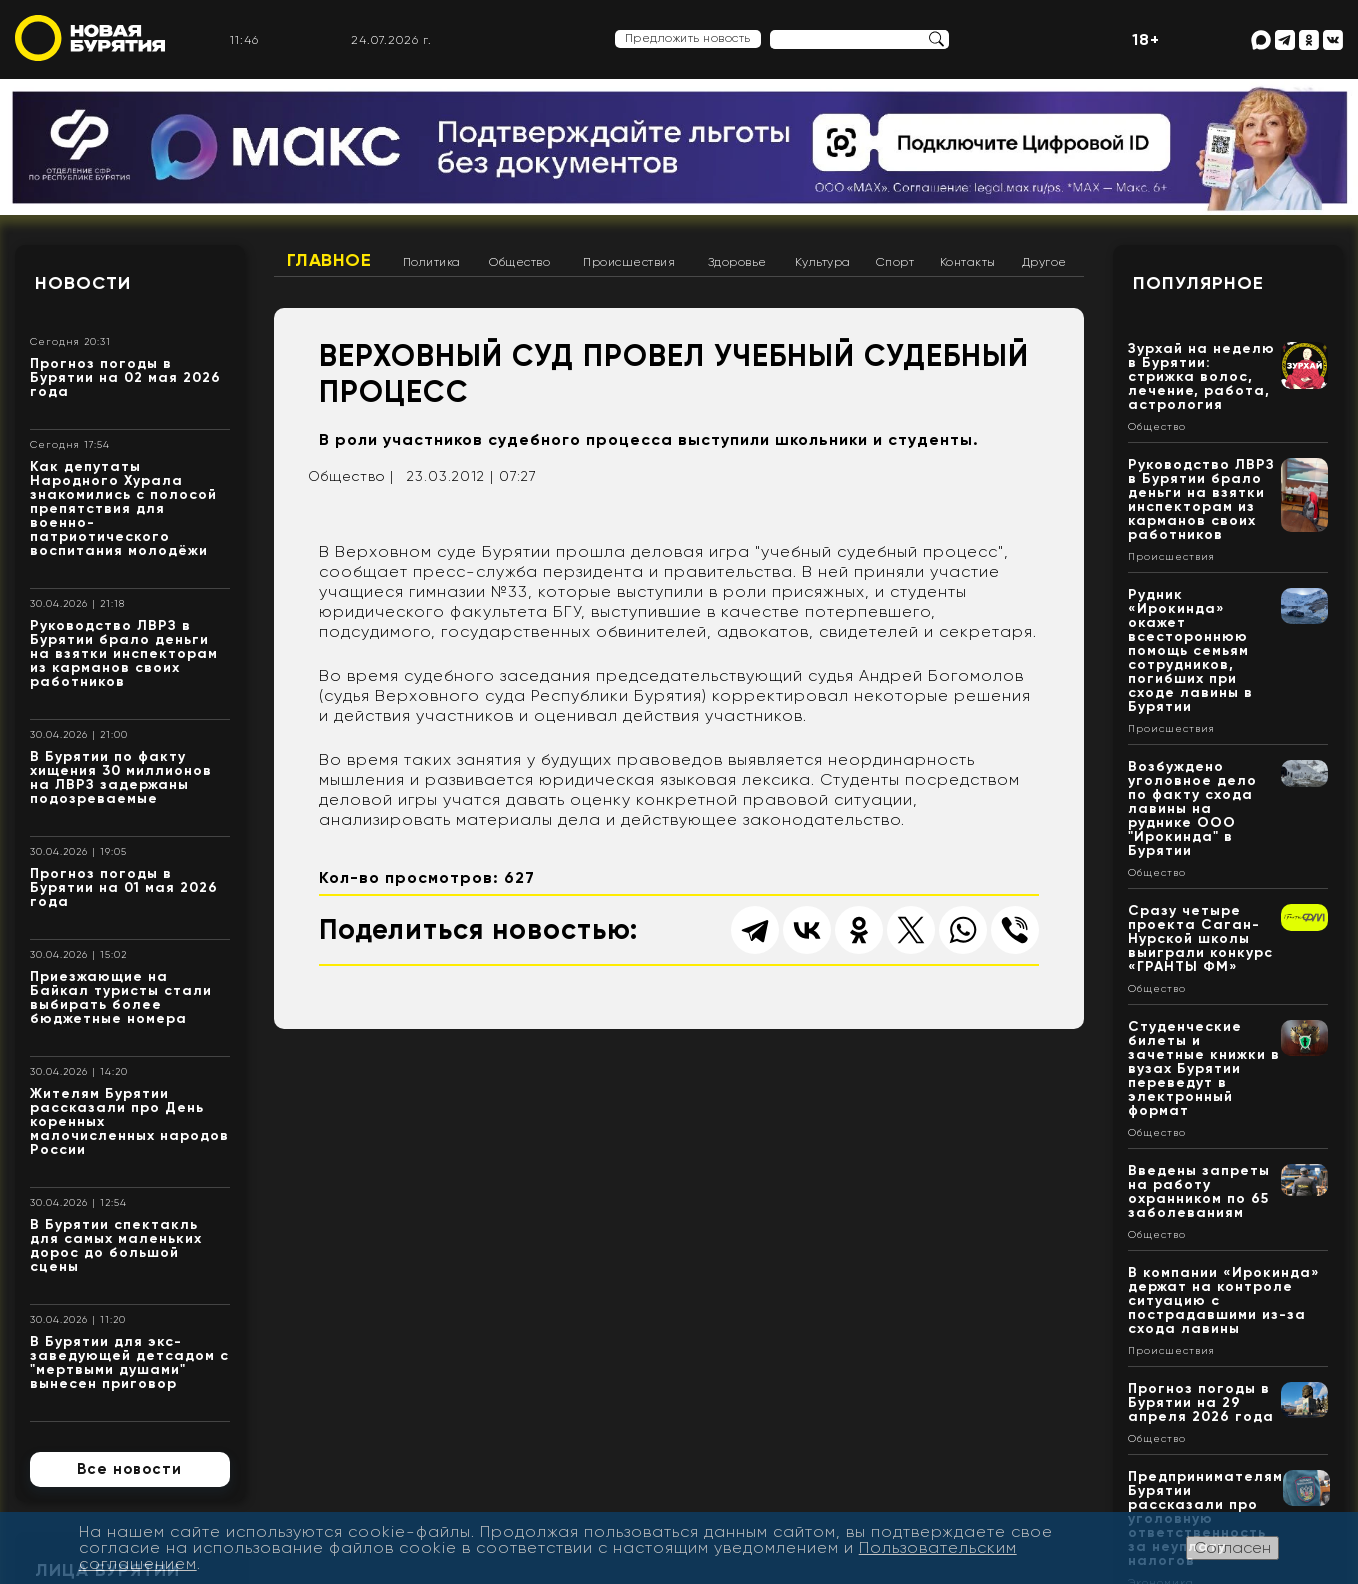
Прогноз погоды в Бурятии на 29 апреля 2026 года (1201, 1402)
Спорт (895, 262)
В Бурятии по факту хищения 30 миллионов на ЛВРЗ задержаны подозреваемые (121, 777)
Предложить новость (688, 38)
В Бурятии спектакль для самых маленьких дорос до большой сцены (116, 1245)
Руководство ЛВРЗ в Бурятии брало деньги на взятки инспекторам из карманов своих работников (124, 653)
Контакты (968, 262)
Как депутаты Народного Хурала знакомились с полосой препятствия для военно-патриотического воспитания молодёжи (123, 508)
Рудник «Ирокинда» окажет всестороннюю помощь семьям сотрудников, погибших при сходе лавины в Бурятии (1190, 650)
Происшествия (629, 262)
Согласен (1232, 1547)
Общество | (351, 476)
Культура (823, 262)
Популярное (1198, 283)
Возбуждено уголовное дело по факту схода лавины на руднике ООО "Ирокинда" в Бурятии (1192, 808)
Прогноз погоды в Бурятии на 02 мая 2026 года (125, 377)
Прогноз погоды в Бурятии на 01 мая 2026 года (124, 887)
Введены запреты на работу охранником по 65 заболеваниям (1199, 1191)
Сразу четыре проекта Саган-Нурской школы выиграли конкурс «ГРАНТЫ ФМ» (1200, 938)
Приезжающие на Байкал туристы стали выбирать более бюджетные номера (121, 997)
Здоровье (737, 262)
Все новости (129, 1469)
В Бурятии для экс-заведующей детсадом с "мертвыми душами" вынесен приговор (129, 1362)
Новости (83, 283)
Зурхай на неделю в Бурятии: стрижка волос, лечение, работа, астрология (1201, 376)
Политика (432, 262)
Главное (329, 260)
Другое (1044, 262)
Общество (519, 262)
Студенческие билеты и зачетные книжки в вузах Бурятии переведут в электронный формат (1204, 1068)
